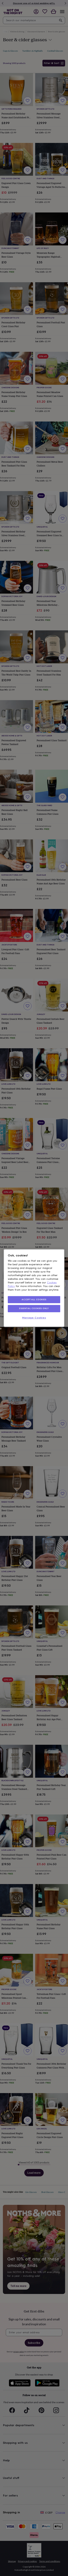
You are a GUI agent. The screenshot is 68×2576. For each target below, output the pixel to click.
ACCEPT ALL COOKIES (34, 1299)
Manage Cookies (34, 1317)
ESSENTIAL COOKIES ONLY (34, 1308)
